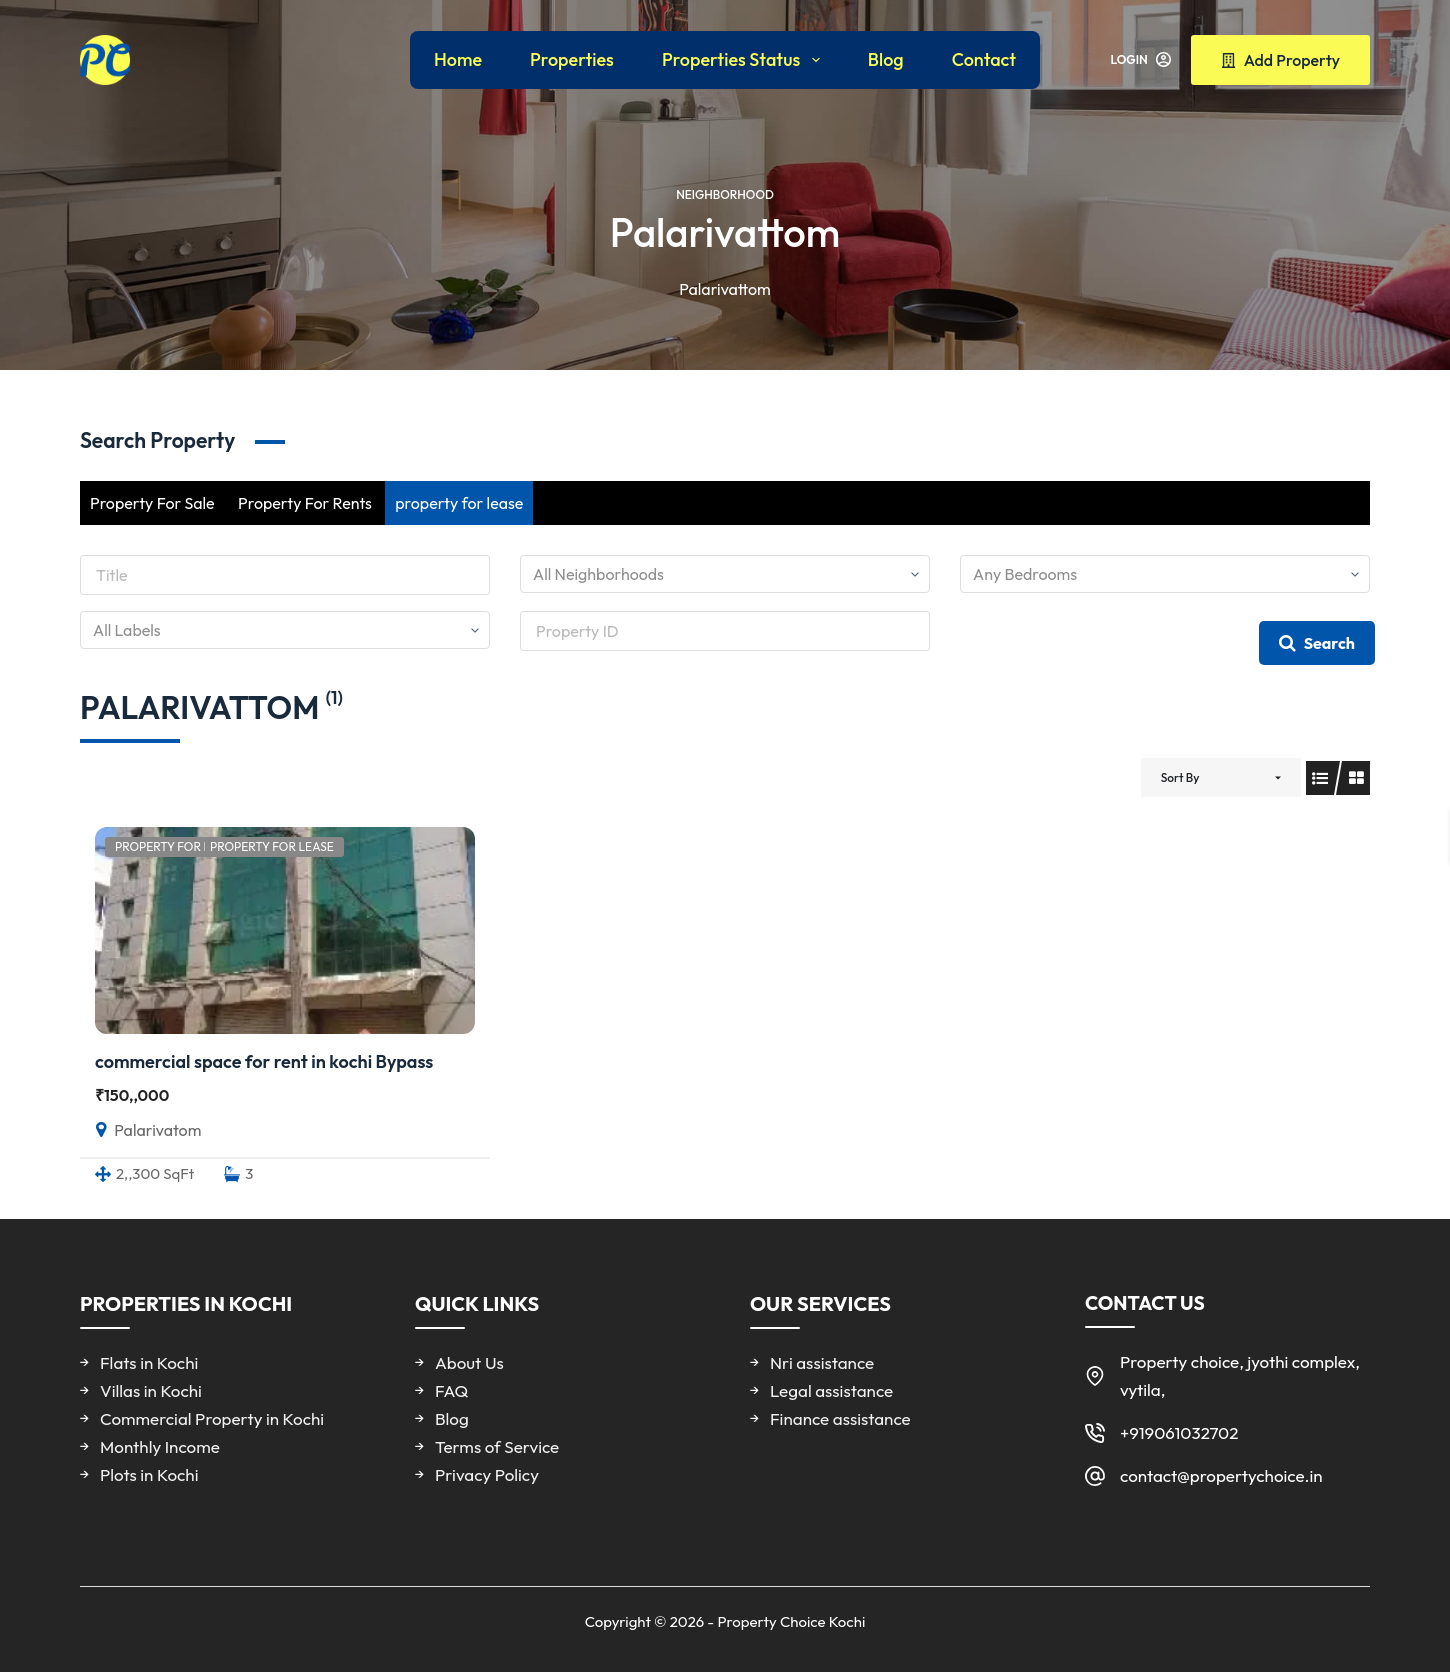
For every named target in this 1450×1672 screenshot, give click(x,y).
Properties (572, 59)
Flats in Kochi (149, 1362)
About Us (469, 1362)
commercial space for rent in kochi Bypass (264, 1061)
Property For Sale (152, 503)
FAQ (451, 1390)
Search (1317, 643)
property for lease (459, 503)
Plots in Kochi (149, 1474)
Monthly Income (160, 1446)
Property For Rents (305, 503)
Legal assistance (831, 1390)
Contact (984, 59)
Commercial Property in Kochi (212, 1418)
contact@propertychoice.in (1221, 1475)
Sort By (1180, 777)
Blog (886, 59)
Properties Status (745, 60)
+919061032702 (1179, 1432)
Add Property (1280, 60)
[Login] (1141, 60)
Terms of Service (497, 1446)
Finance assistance (840, 1418)
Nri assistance (822, 1362)
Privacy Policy (487, 1474)
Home (458, 59)
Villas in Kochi (151, 1390)
